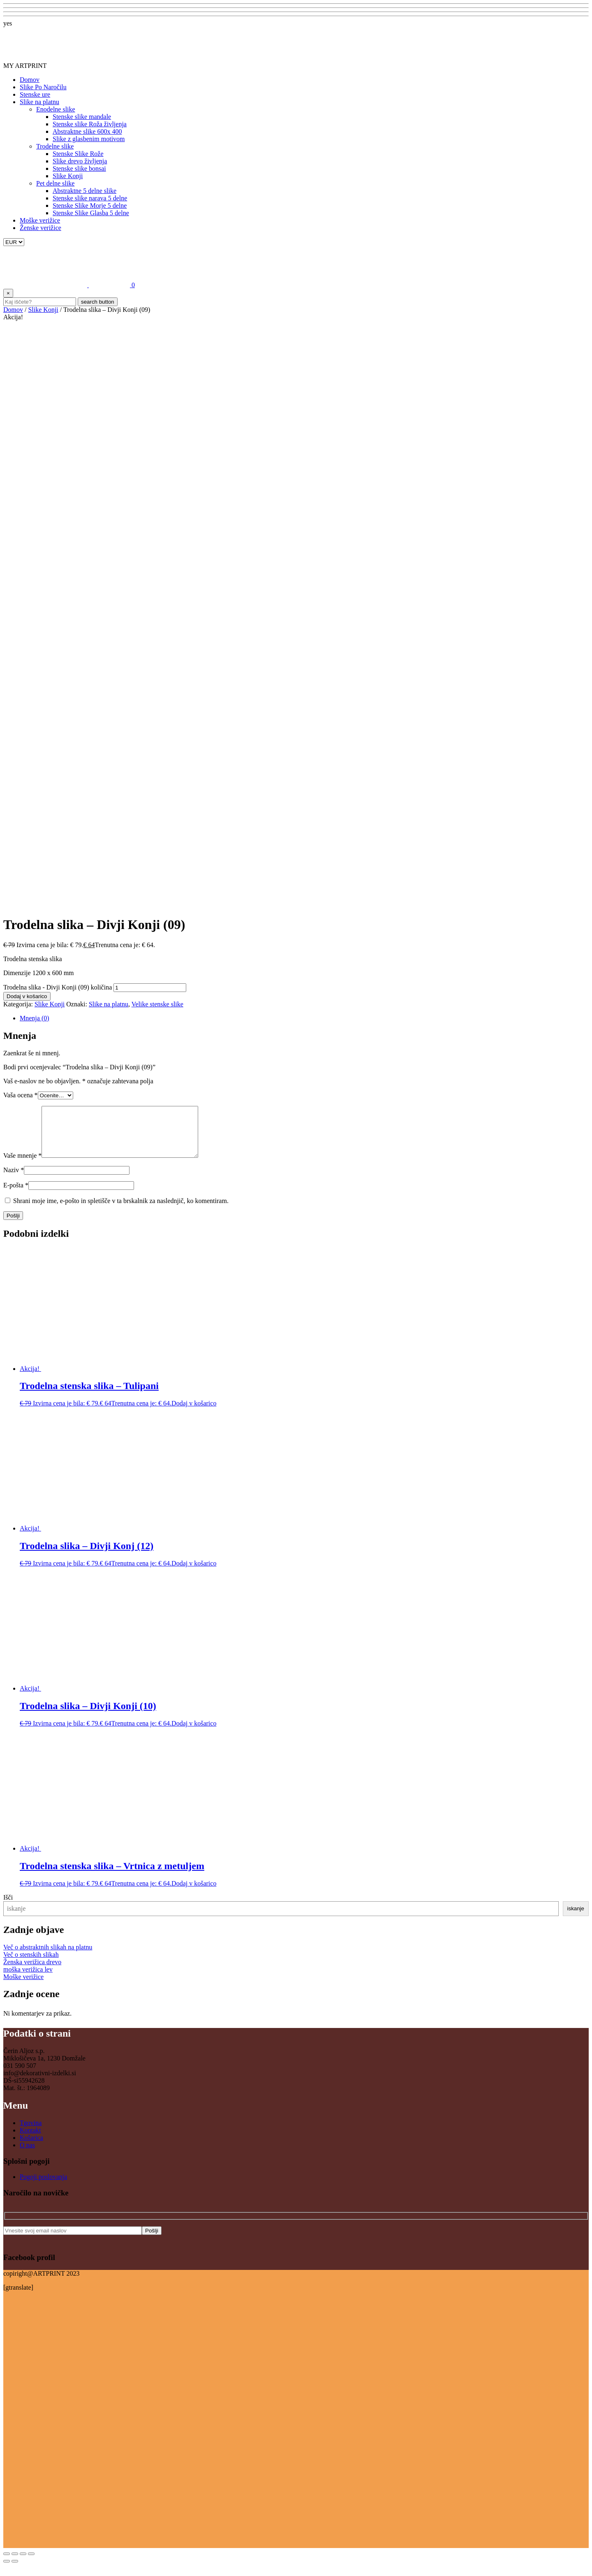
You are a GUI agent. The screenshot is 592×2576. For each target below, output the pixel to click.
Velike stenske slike (157, 1004)
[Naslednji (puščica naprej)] (15, 2571)
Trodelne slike (55, 146)
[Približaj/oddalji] (6, 2563)
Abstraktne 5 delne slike (84, 190)
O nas (27, 2154)
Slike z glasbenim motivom (89, 138)
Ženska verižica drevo (32, 1971)
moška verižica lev (28, 1979)
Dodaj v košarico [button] (193, 1413)
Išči (8, 1907)
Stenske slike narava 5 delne (90, 198)
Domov (29, 79)
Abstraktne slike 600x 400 (87, 131)
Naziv (13, 1179)
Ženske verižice (40, 227)
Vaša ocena (20, 1095)
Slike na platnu (39, 101)
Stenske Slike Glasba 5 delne (91, 212)
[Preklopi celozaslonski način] (15, 2563)
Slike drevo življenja (80, 161)
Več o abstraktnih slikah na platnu (47, 1956)
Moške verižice (40, 220)
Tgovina (31, 2132)
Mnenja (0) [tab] (34, 1018)
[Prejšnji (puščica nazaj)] (6, 2571)
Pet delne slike (55, 183)
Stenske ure (35, 94)
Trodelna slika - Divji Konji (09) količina (57, 987)
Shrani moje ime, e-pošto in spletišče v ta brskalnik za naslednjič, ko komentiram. (121, 1210)
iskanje (576, 1918)
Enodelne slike (55, 109)
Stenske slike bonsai (79, 168)
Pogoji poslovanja (43, 2186)
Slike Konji (68, 175)
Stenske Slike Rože (78, 153)
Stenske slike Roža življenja (90, 124)
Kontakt (30, 2140)
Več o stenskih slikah (31, 1964)
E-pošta (15, 1195)
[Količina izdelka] (149, 987)
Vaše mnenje (22, 1165)
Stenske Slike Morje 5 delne (90, 205)
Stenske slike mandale (82, 116)
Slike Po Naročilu (43, 87)
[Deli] (23, 2563)
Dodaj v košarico (27, 996)
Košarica (31, 2147)
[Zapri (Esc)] (31, 2563)
